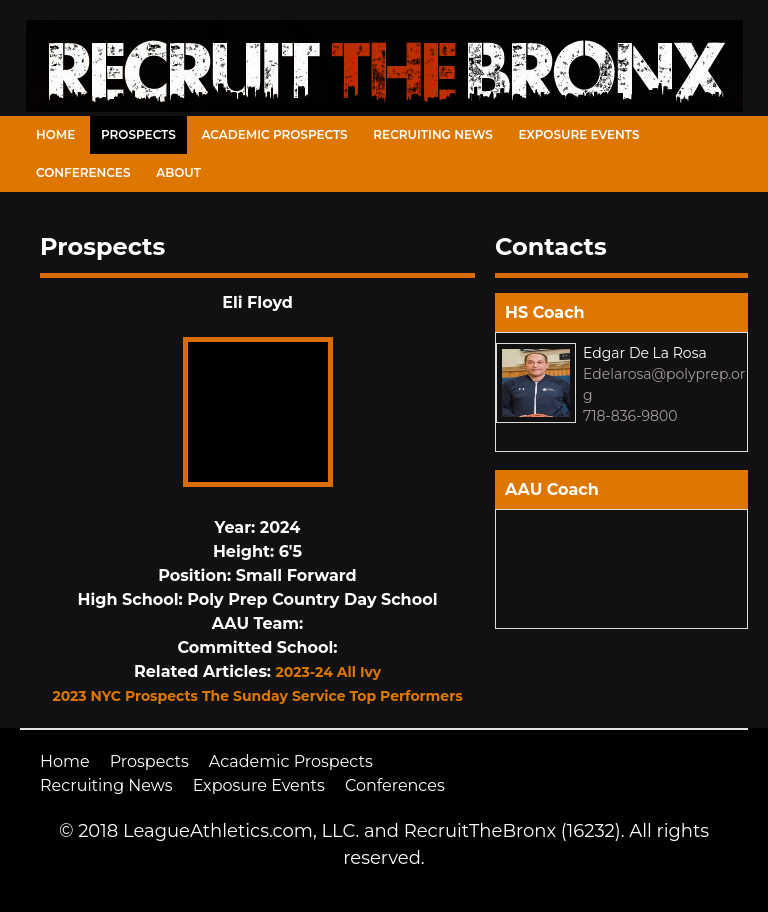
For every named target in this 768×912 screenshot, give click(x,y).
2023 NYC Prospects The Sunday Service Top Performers (257, 696)
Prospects (138, 134)
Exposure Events (579, 134)
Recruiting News (433, 134)
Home (55, 134)
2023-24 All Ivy (328, 672)
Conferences (83, 172)
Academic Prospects (274, 134)
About (178, 172)
